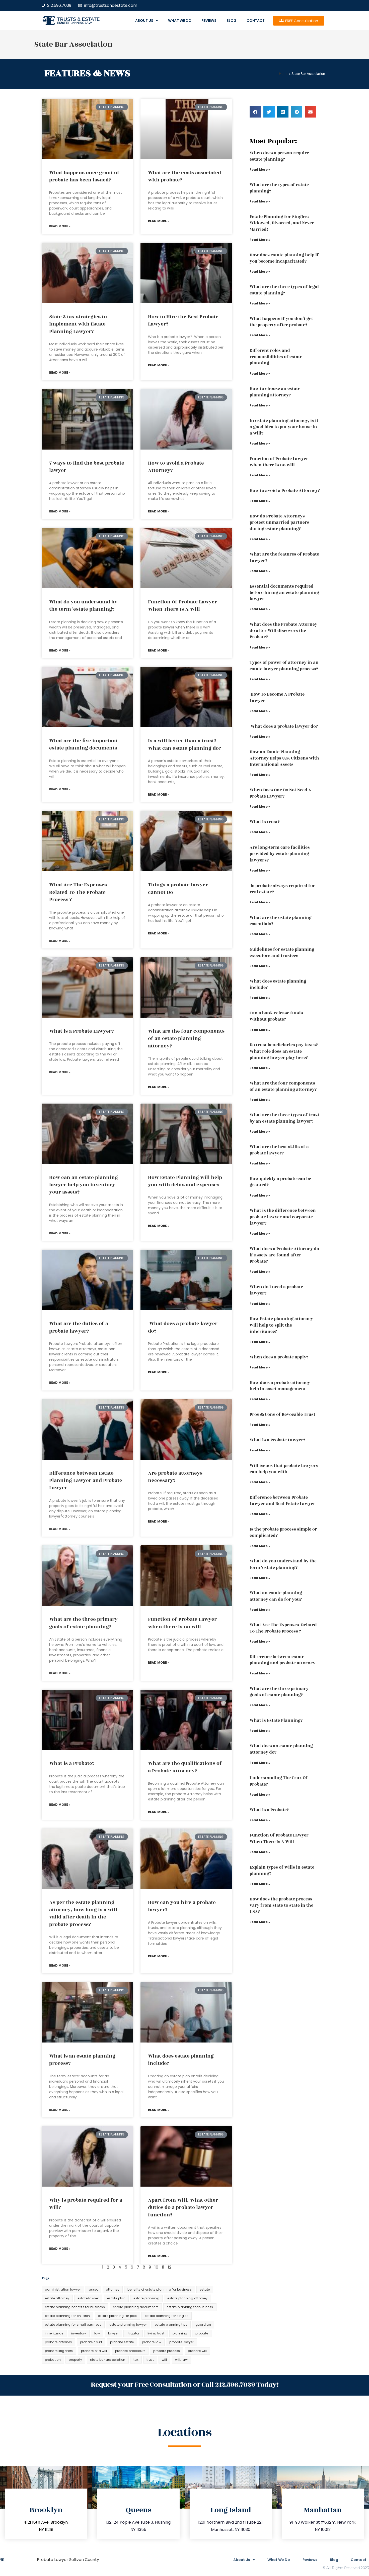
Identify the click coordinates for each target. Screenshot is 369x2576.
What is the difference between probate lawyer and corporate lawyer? (283, 1216)
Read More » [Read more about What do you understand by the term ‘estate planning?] (59, 650)
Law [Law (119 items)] (97, 2333)
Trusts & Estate (78, 19)
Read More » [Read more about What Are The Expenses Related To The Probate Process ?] (59, 941)
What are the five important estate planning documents (83, 744)
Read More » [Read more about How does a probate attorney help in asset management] (260, 1399)
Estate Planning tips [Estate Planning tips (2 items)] (171, 2324)
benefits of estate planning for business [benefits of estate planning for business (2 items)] (159, 2289)
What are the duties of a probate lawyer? (78, 1327)
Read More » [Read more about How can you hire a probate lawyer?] (158, 1956)
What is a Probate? (71, 1763)
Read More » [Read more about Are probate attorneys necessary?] (158, 1521)
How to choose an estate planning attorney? (275, 391)
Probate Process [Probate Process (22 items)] (166, 2351)
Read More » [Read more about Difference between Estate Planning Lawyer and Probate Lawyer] (59, 1529)
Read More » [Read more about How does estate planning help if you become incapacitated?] (260, 271)
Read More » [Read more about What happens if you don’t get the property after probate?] (260, 335)
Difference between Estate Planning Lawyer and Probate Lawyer (85, 1480)
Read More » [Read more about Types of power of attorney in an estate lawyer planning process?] (260, 679)
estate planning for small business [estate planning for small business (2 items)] (73, 2324)
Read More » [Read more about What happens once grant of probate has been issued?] (59, 226)
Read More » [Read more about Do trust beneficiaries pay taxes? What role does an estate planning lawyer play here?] (260, 1068)
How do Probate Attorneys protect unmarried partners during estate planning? (279, 522)
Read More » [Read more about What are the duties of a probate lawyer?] (59, 1382)
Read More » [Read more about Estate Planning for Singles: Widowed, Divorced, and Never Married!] (260, 240)
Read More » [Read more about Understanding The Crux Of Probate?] (260, 1794)
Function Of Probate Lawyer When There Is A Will (182, 605)
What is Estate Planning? (276, 1720)
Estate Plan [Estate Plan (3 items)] (116, 2298)
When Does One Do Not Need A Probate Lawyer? (280, 793)
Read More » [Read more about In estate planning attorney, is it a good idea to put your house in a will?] (260, 443)
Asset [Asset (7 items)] (93, 2289)
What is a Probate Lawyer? (81, 1031)
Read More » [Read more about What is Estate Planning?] (260, 1731)
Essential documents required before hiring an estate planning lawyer (284, 592)
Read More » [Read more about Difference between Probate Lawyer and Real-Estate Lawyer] (260, 1514)
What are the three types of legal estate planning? (284, 290)
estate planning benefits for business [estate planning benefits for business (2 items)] (75, 2307)
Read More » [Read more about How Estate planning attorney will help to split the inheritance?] (260, 1342)
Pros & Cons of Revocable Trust (282, 1414)
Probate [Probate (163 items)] (201, 2333)
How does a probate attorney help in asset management (280, 1385)
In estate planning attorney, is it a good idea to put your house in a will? (284, 427)
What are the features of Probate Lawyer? (284, 557)
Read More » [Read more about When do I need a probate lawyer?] (260, 1304)
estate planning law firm (74, 23)
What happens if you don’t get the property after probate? (281, 321)
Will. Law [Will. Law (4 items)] (181, 2359)
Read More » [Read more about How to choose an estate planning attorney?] (260, 405)
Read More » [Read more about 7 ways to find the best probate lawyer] (59, 511)
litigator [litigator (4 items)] (133, 2333)
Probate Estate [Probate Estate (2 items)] (122, 2342)
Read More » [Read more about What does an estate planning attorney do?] (260, 1763)
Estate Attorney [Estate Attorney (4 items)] (57, 2298)
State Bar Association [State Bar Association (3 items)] (107, 2359)
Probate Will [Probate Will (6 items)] (197, 2351)
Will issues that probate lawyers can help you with (284, 1468)
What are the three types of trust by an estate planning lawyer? (284, 1118)
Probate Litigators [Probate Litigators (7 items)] (59, 2351)
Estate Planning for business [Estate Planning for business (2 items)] (190, 2307)
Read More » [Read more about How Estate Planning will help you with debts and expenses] (158, 1226)
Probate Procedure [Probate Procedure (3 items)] (130, 2351)
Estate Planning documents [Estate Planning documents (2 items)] (136, 2307)
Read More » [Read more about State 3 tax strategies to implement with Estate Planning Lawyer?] (59, 372)
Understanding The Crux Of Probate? (279, 1781)
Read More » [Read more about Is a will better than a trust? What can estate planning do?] (158, 794)
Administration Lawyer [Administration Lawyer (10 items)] (63, 2289)
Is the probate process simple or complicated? (283, 1532)
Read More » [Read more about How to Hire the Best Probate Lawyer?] (158, 365)
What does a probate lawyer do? (182, 1327)
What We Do (179, 20)
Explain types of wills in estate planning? (282, 1870)
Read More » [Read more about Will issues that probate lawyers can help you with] (260, 1482)
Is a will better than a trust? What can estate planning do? (184, 744)
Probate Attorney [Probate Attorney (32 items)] (58, 2342)
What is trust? (265, 822)
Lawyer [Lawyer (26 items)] (113, 2333)
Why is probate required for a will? (85, 2203)
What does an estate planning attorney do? (281, 1749)
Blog (232, 20)
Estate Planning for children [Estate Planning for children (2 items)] (67, 2316)
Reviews (208, 20)
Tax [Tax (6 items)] (135, 2359)
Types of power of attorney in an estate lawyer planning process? (284, 665)
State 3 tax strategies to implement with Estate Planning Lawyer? (78, 324)
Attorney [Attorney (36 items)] (112, 2289)
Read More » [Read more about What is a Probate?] (59, 1804)
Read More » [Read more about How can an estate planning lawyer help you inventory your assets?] (59, 1233)
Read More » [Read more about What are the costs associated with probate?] (158, 221)
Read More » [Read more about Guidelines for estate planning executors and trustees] (260, 966)
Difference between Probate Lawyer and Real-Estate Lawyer (282, 1500)
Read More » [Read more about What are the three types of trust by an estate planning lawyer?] (260, 1131)
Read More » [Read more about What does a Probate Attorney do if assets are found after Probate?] (260, 1271)
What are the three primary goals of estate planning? (83, 1623)
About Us (146, 20)
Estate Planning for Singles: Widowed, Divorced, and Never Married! (282, 223)
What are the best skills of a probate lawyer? (279, 1150)
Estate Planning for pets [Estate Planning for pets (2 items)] (117, 2316)
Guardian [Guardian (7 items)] (203, 2324)
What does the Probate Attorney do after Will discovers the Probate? (283, 630)
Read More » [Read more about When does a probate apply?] (260, 1367)
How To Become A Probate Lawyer (277, 697)
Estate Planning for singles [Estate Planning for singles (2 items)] (166, 2316)
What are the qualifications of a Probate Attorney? (185, 1767)
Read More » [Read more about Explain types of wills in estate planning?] (260, 1884)
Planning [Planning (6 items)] (180, 2333)
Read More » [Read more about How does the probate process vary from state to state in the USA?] (260, 1922)
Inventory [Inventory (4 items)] (78, 2333)
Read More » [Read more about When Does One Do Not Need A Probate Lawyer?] (260, 806)
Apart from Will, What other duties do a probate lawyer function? (183, 2207)
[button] (255, 112)
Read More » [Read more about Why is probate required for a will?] (59, 2248)
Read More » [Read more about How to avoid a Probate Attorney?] (158, 511)
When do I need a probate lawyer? (276, 1290)
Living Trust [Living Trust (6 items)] (156, 2333)
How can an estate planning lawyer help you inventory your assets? (83, 1185)
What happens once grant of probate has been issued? (84, 176)
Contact (256, 20)
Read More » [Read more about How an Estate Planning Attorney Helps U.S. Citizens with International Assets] (260, 775)
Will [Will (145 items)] (164, 2359)
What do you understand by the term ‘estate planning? (83, 605)
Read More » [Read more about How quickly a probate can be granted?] (260, 1195)
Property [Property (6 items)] (75, 2359)
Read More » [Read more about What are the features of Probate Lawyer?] (260, 571)
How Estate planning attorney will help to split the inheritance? (281, 1325)
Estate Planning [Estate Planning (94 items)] (146, 2298)
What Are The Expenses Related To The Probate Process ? (78, 892)
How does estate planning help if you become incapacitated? (284, 258)
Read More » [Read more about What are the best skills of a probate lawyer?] (260, 1163)
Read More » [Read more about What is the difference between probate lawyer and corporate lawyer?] (260, 1233)
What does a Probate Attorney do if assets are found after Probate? (284, 1255)
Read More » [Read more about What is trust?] (260, 832)
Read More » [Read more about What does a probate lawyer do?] (158, 1372)
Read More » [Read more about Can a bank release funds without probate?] (260, 1030)
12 (169, 2267)
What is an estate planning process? (82, 2059)
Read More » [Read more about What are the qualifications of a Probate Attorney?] (158, 1812)
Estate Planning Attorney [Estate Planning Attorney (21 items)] (187, 2298)
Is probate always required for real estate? (282, 889)
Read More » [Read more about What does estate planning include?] (158, 2110)
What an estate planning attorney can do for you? (276, 1596)
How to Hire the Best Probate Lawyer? (183, 320)
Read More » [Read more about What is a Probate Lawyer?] (59, 1072)
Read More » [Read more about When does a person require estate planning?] (260, 169)
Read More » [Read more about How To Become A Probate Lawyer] (260, 711)
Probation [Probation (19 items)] (53, 2359)
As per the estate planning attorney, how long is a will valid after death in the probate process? (83, 1913)
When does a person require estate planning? (279, 156)
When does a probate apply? (279, 1357)
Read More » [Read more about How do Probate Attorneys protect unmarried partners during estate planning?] (260, 539)
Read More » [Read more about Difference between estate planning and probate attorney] (260, 1673)
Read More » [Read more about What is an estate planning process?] (59, 2110)
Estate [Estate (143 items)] (205, 2289)
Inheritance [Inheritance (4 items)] (54, 2333)
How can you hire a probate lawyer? (182, 1906)
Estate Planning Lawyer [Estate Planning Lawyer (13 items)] (128, 2324)
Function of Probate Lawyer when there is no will (182, 1623)
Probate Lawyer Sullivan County (68, 2559)
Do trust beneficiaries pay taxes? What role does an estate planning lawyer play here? (284, 1051)
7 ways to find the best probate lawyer (86, 466)
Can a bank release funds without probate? (276, 1016)
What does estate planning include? (181, 2059)
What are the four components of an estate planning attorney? (186, 1038)
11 (163, 2267)
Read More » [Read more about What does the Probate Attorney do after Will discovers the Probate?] (260, 647)
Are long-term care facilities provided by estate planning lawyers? (280, 853)
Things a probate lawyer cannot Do (178, 888)
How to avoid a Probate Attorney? (176, 466)
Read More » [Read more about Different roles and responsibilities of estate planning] (260, 373)
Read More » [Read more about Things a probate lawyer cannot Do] (158, 933)
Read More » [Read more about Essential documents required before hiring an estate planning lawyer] (260, 609)
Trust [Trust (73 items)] (150, 2359)
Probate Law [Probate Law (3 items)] (151, 2342)
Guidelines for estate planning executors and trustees (282, 952)
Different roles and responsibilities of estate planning (276, 356)
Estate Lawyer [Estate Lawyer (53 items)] (88, 2298)
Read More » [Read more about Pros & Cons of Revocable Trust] (260, 1425)
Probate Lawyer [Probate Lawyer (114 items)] (181, 2342)
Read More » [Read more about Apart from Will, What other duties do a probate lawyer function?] (158, 2256)
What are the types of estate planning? (279, 188)
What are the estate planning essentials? (281, 920)
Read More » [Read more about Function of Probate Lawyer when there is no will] (158, 1662)
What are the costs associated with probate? (184, 176)
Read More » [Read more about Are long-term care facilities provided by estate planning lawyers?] (260, 870)
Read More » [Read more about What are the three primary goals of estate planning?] (59, 1673)
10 (156, 2267)
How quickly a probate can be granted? (280, 1181)
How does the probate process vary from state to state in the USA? (281, 1905)
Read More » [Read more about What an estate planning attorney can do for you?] (260, 1609)
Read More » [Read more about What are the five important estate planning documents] (59, 789)
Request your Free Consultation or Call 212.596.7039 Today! (184, 2384)
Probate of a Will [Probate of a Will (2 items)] (94, 2351)
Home (283, 74)
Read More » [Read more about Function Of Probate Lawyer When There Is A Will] (158, 650)
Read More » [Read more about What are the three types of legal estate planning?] (260, 303)
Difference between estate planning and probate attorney (282, 1660)
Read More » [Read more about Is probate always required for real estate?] (260, 902)
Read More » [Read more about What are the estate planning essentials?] (260, 934)
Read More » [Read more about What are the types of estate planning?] (260, 201)
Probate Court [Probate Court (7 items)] (91, 2342)
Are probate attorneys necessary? (175, 1476)
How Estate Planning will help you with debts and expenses (185, 1181)
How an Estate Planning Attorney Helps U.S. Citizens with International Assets (284, 758)
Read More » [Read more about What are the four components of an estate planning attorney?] (158, 1087)
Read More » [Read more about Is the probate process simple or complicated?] (260, 1546)
